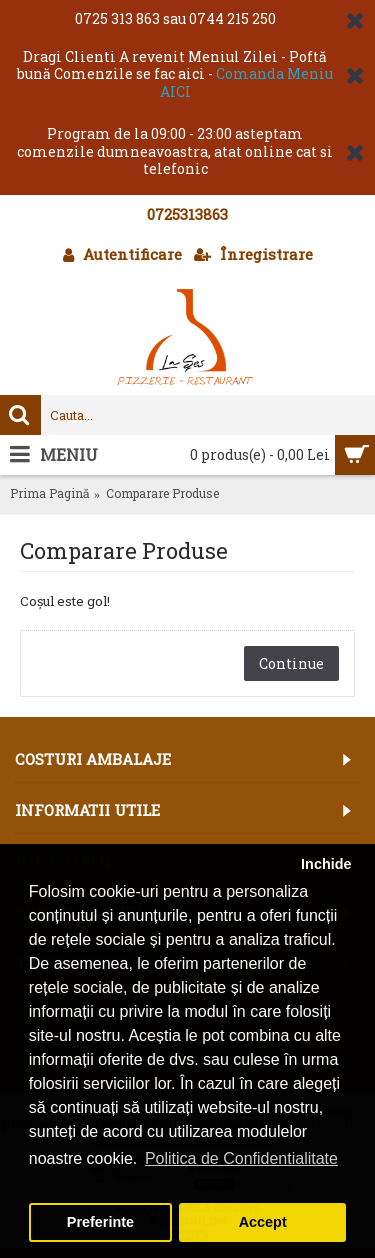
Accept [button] (263, 1222)
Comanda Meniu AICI (247, 82)
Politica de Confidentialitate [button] (241, 1158)
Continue (291, 663)
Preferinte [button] (100, 1222)
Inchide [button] (326, 864)
